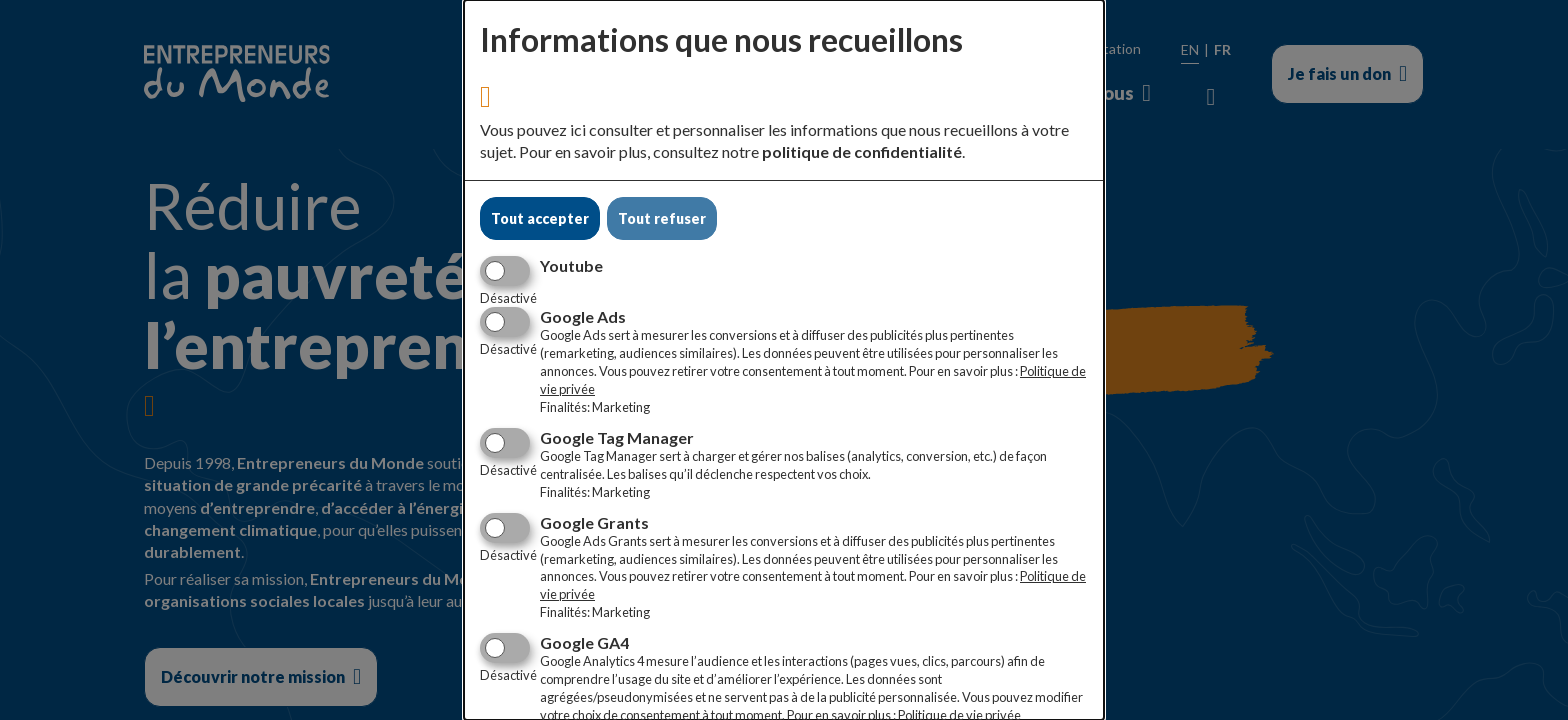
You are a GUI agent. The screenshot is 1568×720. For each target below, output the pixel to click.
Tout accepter (540, 218)
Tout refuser (662, 218)
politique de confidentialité (862, 151)
